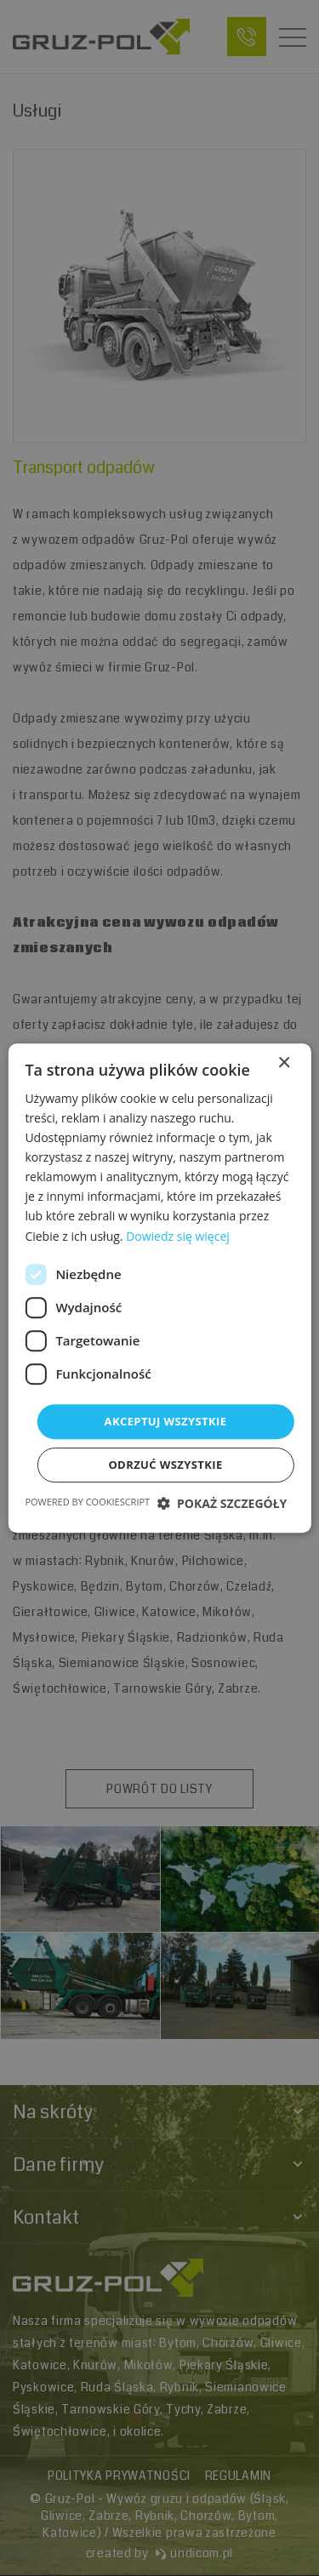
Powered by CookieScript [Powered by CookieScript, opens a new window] (87, 1501)
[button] (222, 1503)
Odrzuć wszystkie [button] (165, 1464)
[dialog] (159, 1288)
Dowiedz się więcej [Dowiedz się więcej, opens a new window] (178, 1236)
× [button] (283, 1063)
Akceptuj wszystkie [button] (166, 1421)
